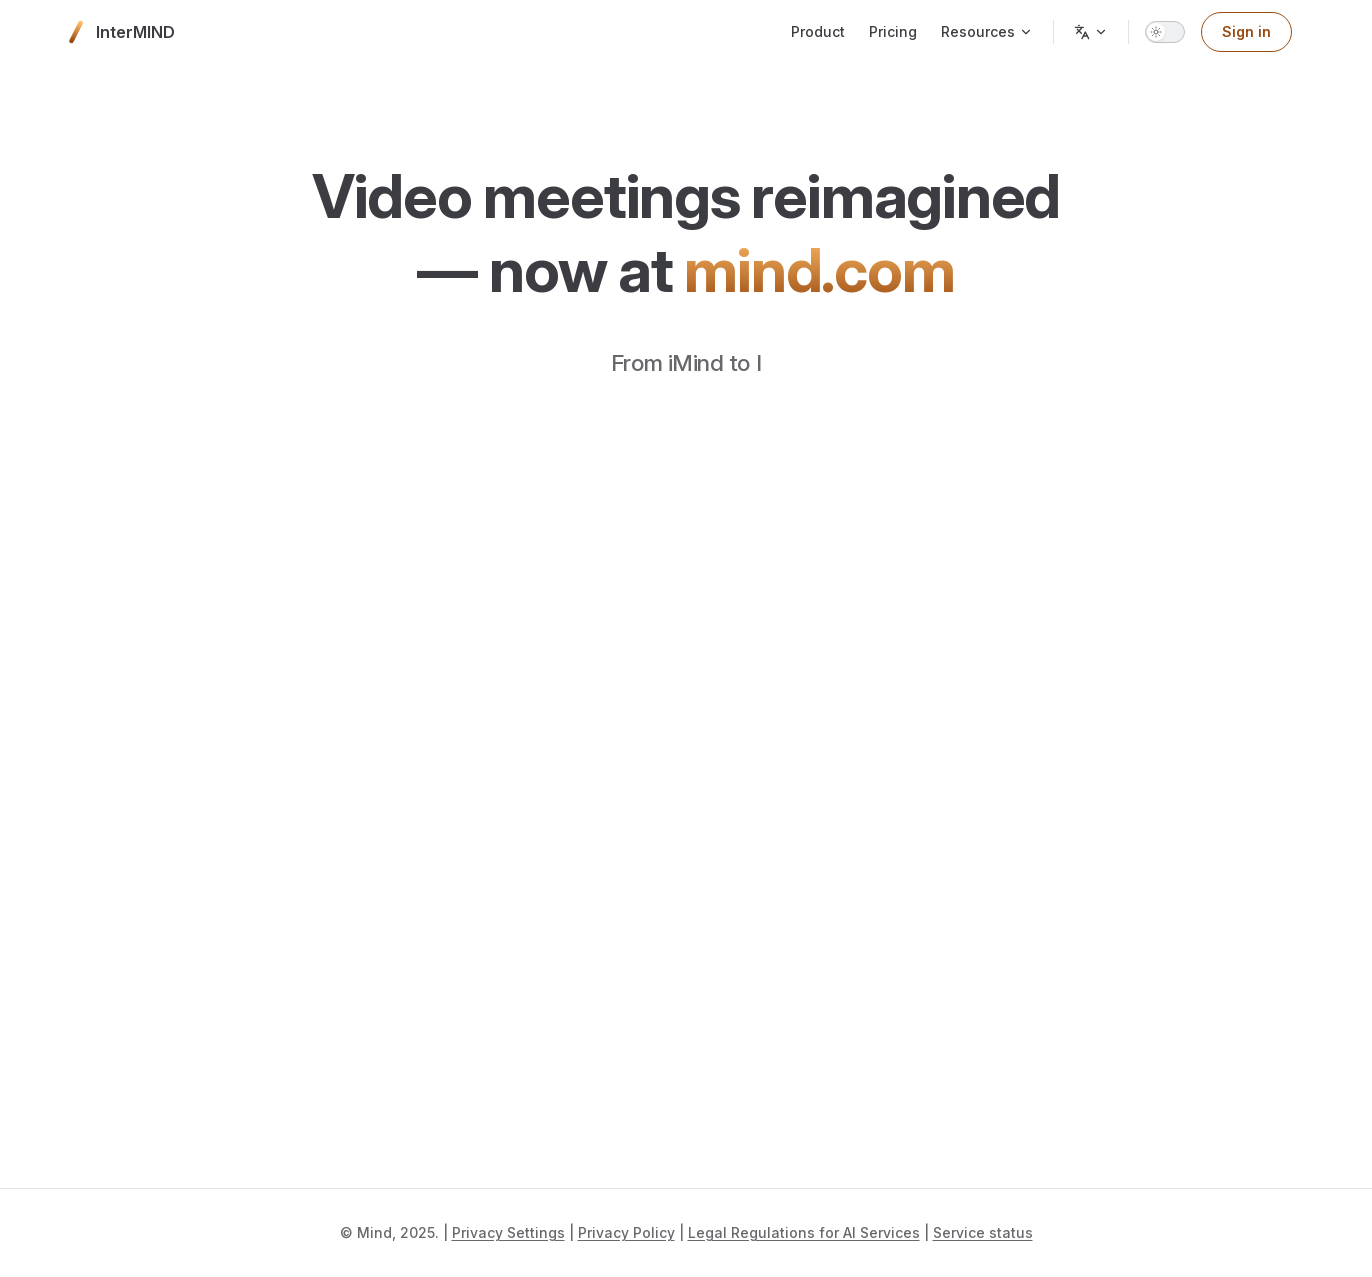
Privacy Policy (626, 1232)
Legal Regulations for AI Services (804, 1232)
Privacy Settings (508, 1232)
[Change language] (1091, 32)
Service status (983, 1232)
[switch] (1165, 32)
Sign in (1246, 31)
